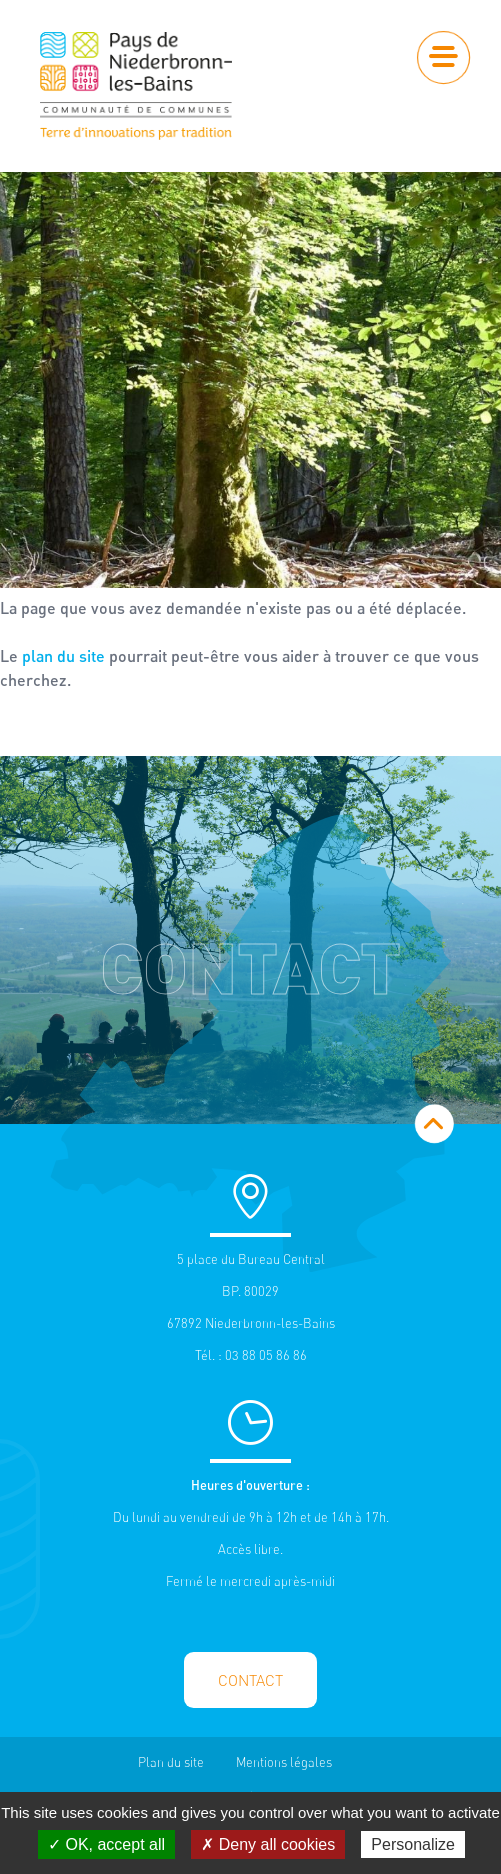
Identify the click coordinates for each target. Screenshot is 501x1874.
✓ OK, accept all (106, 1844)
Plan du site (171, 1762)
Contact (250, 1680)
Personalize (413, 1844)
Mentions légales (284, 1762)
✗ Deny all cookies (268, 1844)
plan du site (63, 655)
